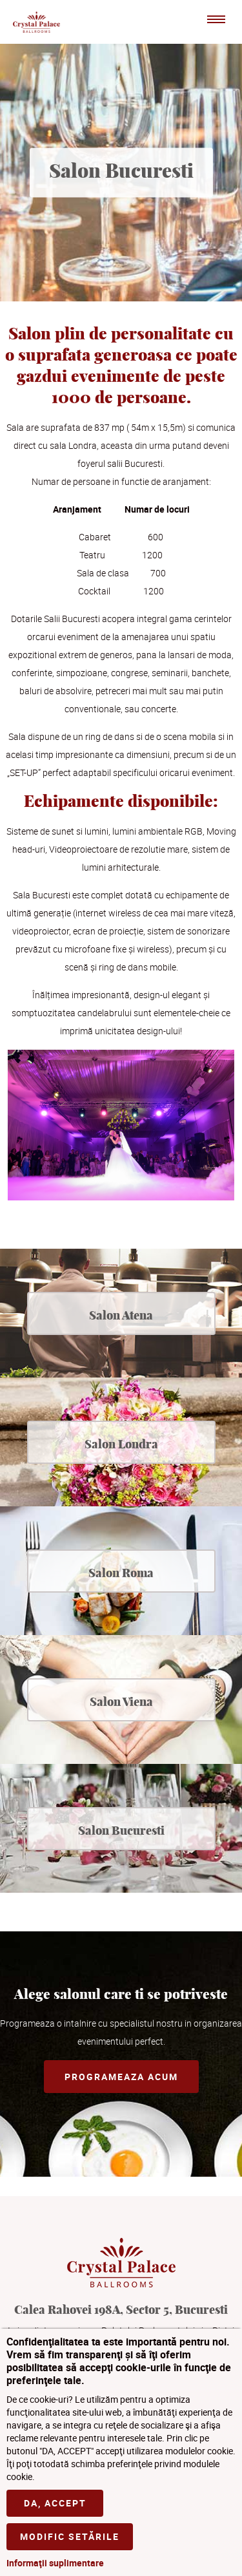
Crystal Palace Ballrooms (36, 22)
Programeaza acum (121, 2076)
